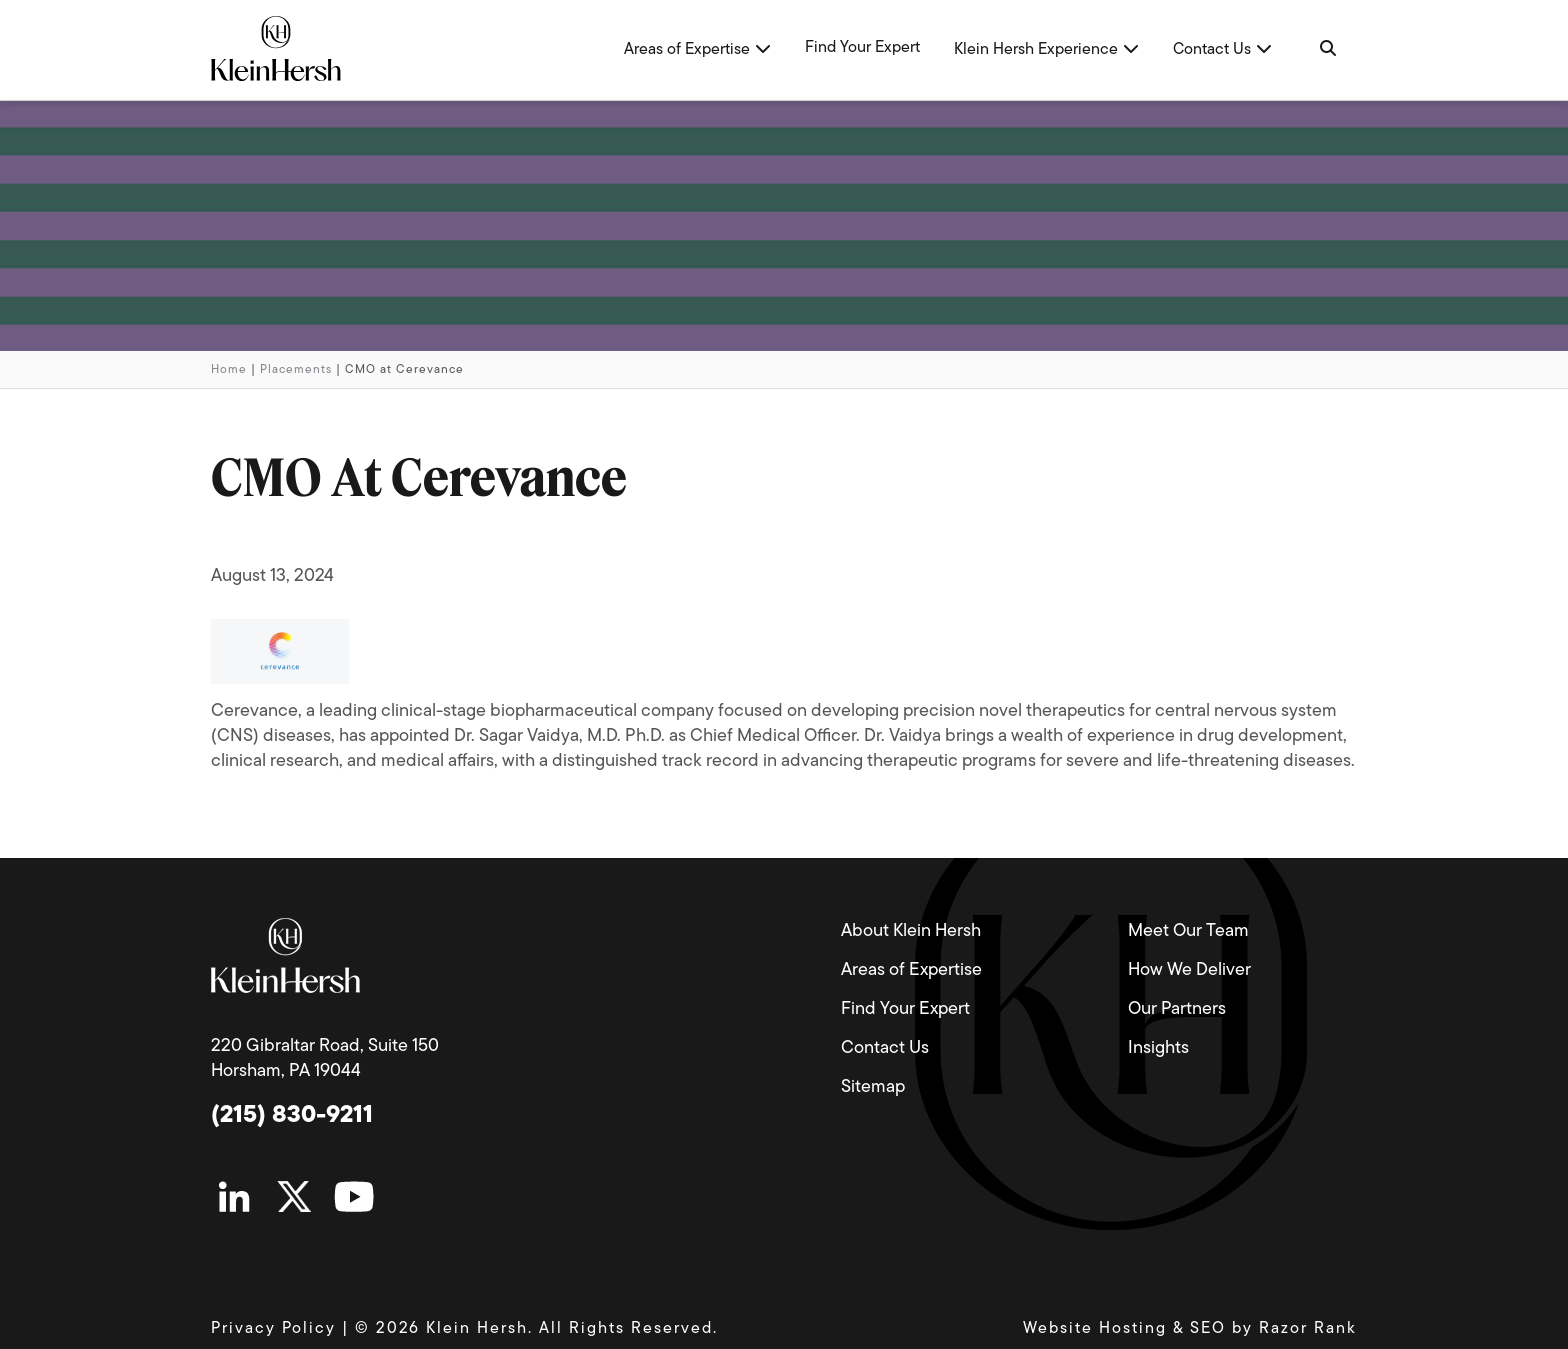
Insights (1158, 1048)
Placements (296, 370)
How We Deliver (1189, 970)
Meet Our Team (1188, 931)
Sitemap (873, 1087)
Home (229, 370)
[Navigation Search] (1326, 50)
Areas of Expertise (911, 970)
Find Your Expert (905, 1009)
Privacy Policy (273, 1329)
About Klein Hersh (911, 931)
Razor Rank (1308, 1329)
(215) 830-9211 (292, 1116)
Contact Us (885, 1048)
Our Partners (1177, 1009)
